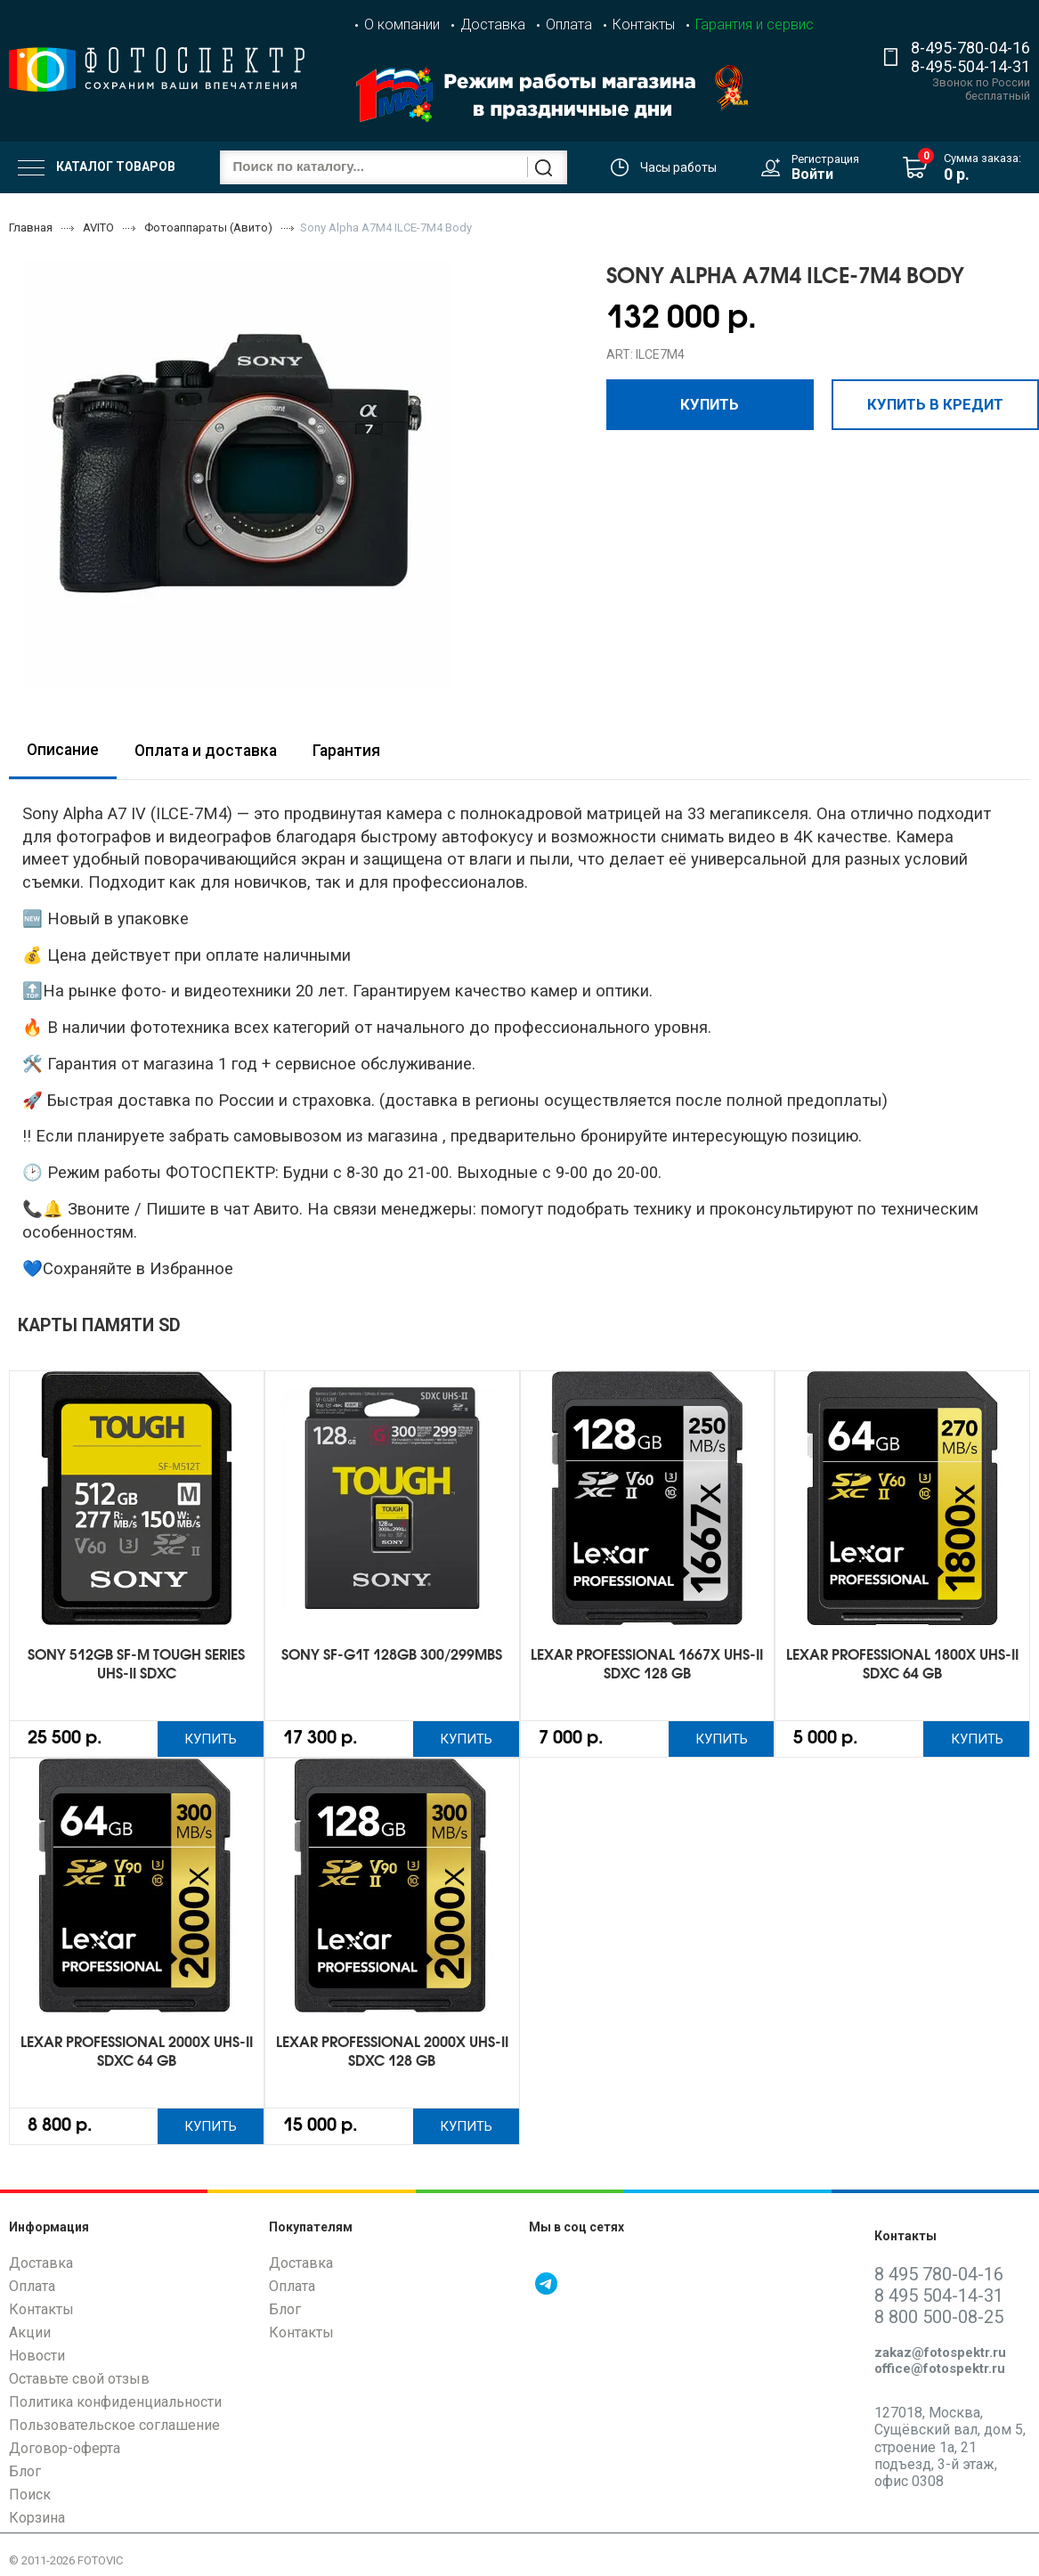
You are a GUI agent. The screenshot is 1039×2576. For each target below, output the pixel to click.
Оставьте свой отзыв (79, 2382)
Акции (30, 2336)
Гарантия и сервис (754, 24)
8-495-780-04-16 (970, 47)
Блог (25, 2474)
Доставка (492, 24)
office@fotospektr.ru (939, 2372)
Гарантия (346, 751)
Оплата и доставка (205, 751)
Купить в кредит (934, 403)
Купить (709, 403)
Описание (63, 750)
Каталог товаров (96, 167)
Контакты (644, 24)
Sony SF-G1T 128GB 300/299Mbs (391, 1655)
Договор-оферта (64, 2451)
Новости (37, 2359)
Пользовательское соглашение (114, 2428)
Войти (812, 174)
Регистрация (825, 159)
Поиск (30, 2498)
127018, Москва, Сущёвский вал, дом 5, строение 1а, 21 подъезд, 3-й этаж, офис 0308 (950, 2450)
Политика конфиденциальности (115, 2405)
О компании (402, 24)
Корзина (37, 2521)
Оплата (569, 24)
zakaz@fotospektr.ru (940, 2356)
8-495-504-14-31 (970, 66)
